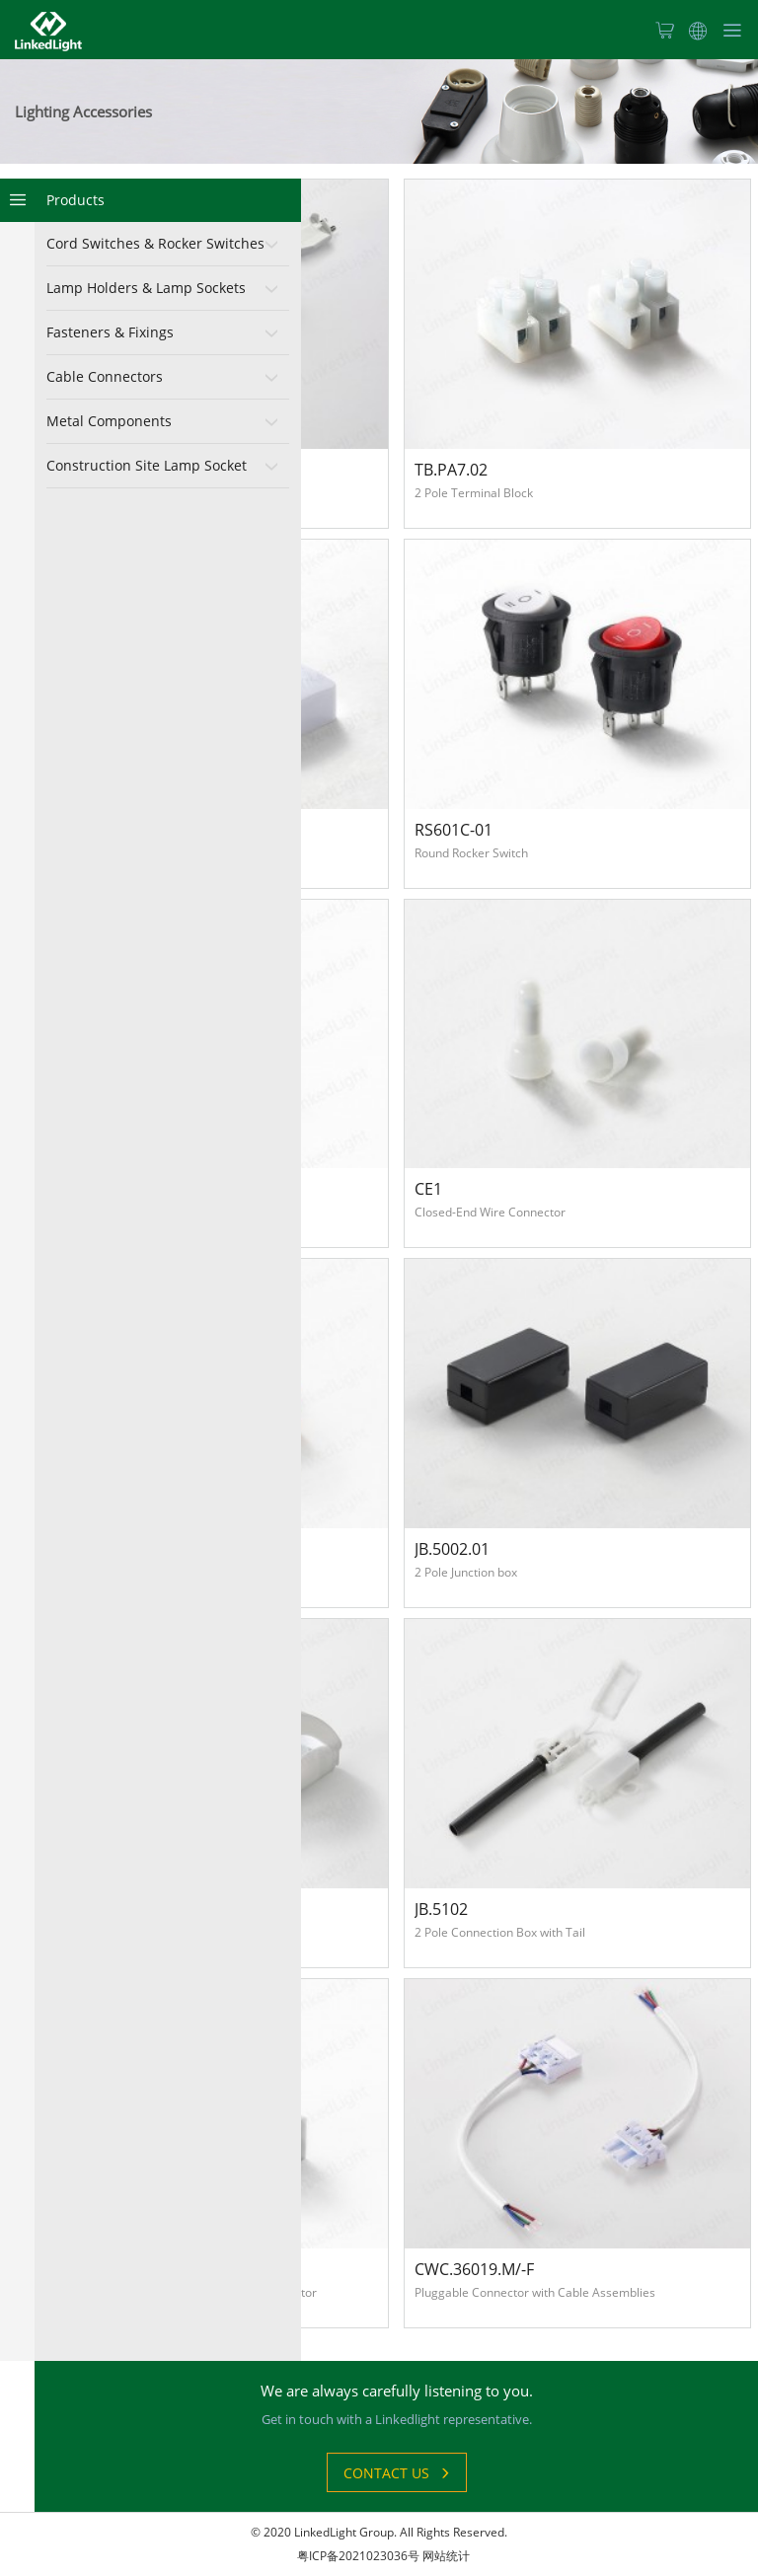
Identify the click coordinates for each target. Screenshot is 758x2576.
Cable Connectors (104, 376)
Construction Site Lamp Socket (146, 465)
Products (75, 199)
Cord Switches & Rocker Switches (155, 243)
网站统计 (446, 2555)
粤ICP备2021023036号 (358, 2555)
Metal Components (109, 420)
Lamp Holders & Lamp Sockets (146, 287)
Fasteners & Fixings (110, 332)
